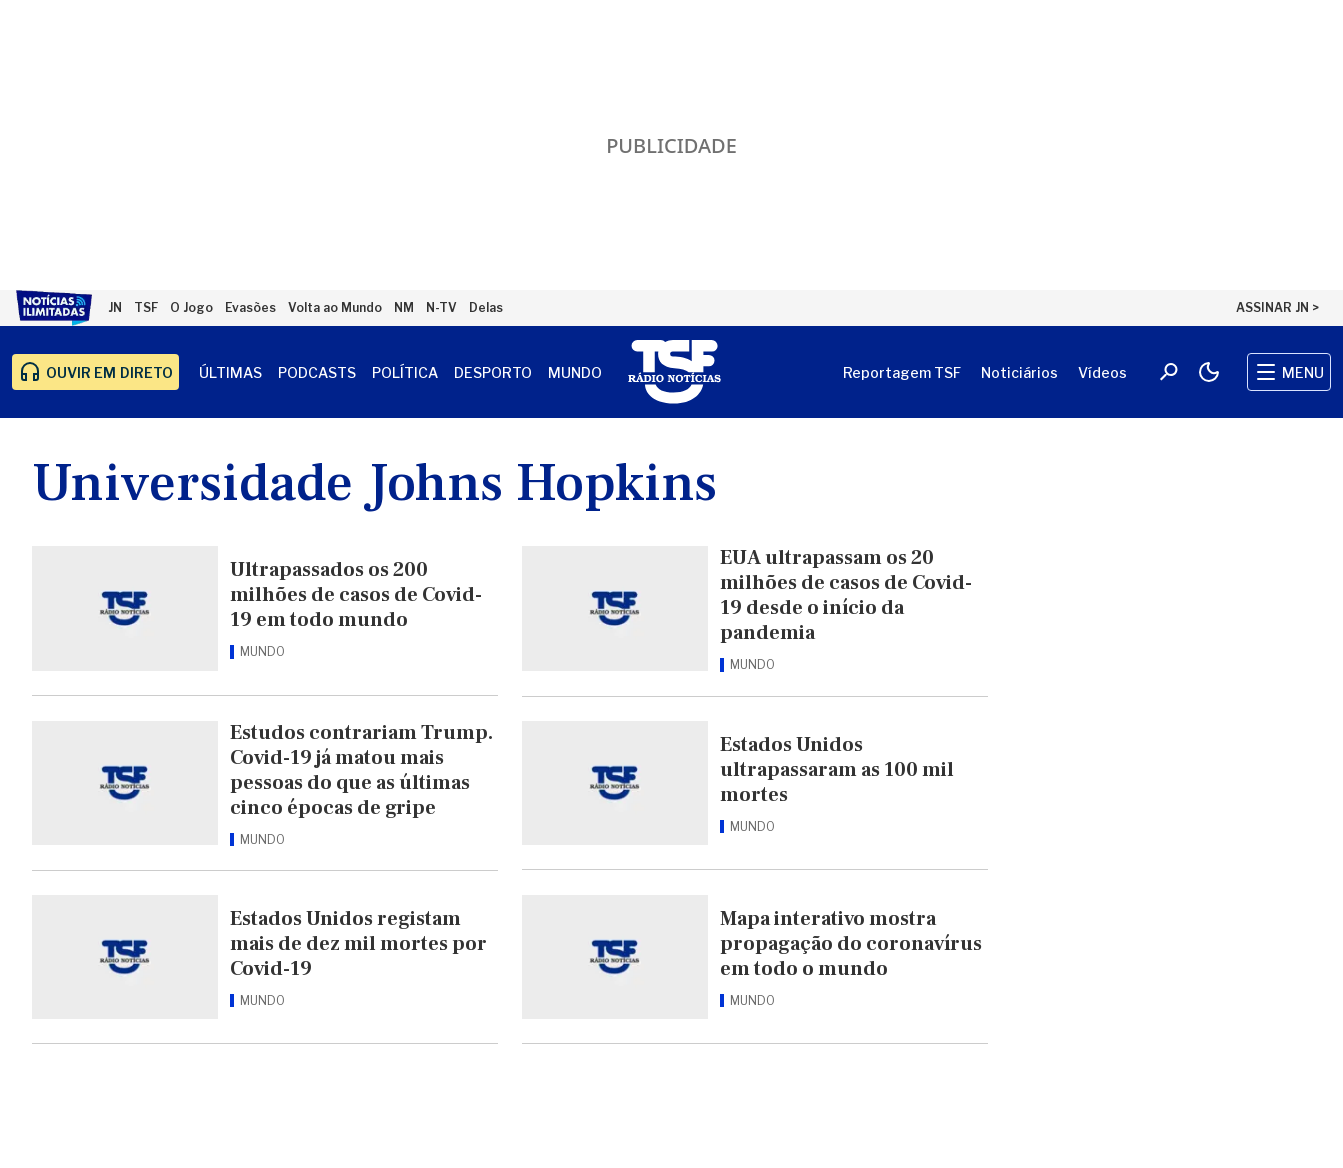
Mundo (575, 372)
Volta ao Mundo (335, 307)
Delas (486, 307)
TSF (146, 307)
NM (404, 307)
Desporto (493, 372)
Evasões (250, 307)
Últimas (230, 372)
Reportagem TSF (902, 372)
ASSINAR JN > (1277, 307)
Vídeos (1102, 372)
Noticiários (1019, 372)
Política (405, 372)
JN (115, 307)
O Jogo (191, 307)
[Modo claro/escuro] (1209, 372)
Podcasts (317, 372)
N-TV (441, 307)
